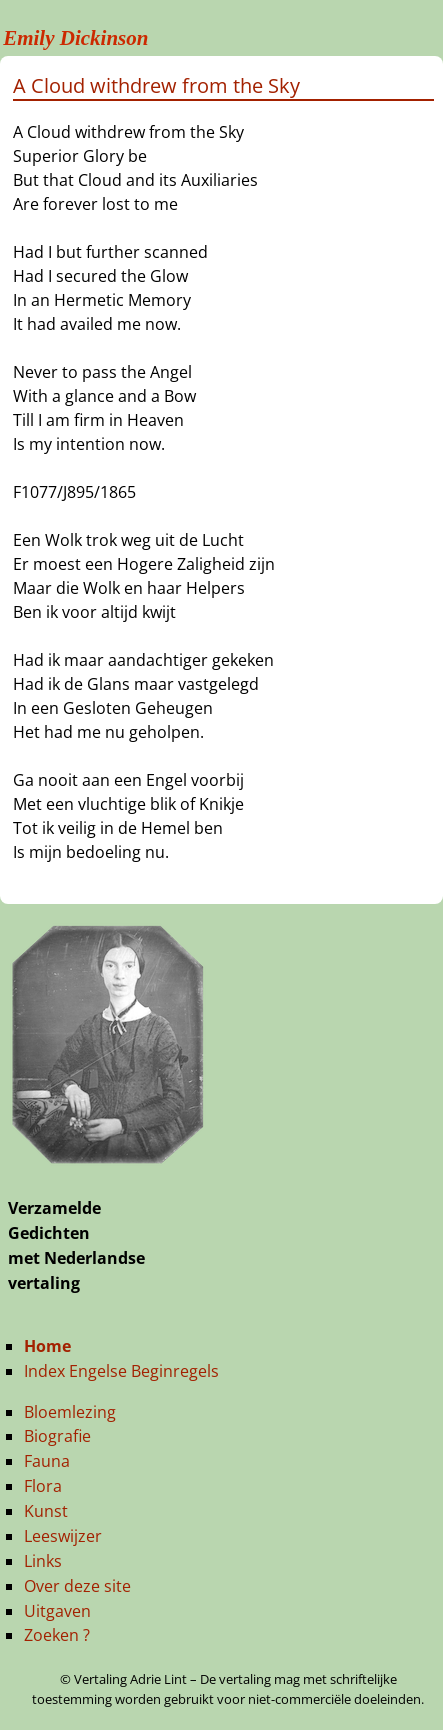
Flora (43, 1486)
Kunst (46, 1511)
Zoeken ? (57, 1635)
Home (47, 1346)
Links (43, 1561)
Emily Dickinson (75, 38)
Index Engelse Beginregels (121, 1371)
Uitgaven (57, 1611)
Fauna (47, 1461)
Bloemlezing (70, 1412)
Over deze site (77, 1586)
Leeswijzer (63, 1536)
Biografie (57, 1436)
